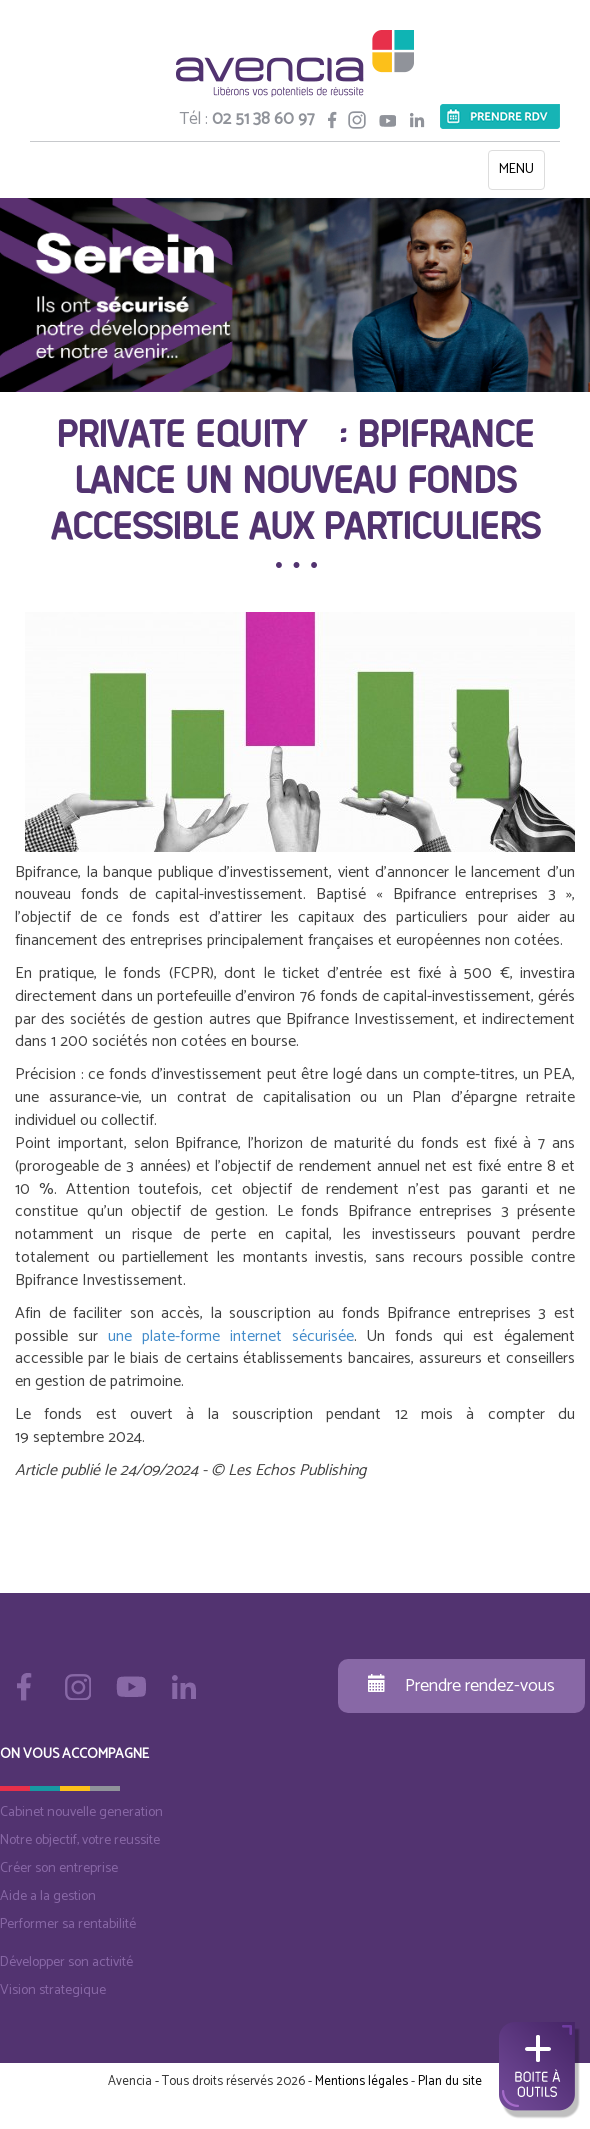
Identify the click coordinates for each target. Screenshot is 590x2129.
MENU (521, 173)
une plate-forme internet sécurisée (231, 1336)
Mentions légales (361, 2081)
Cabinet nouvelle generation (81, 1812)
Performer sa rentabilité (68, 1924)
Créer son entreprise (59, 1868)
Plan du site (450, 2081)
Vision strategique (53, 1990)
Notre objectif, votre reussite (80, 1840)
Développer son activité (66, 1962)
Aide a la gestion (48, 1896)
